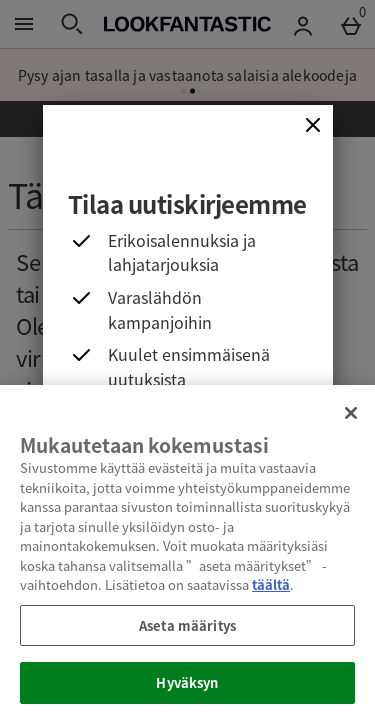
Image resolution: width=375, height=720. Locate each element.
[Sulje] (313, 125)
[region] (187, 552)
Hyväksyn (187, 682)
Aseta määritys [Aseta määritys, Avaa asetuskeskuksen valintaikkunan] (187, 625)
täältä (271, 584)
